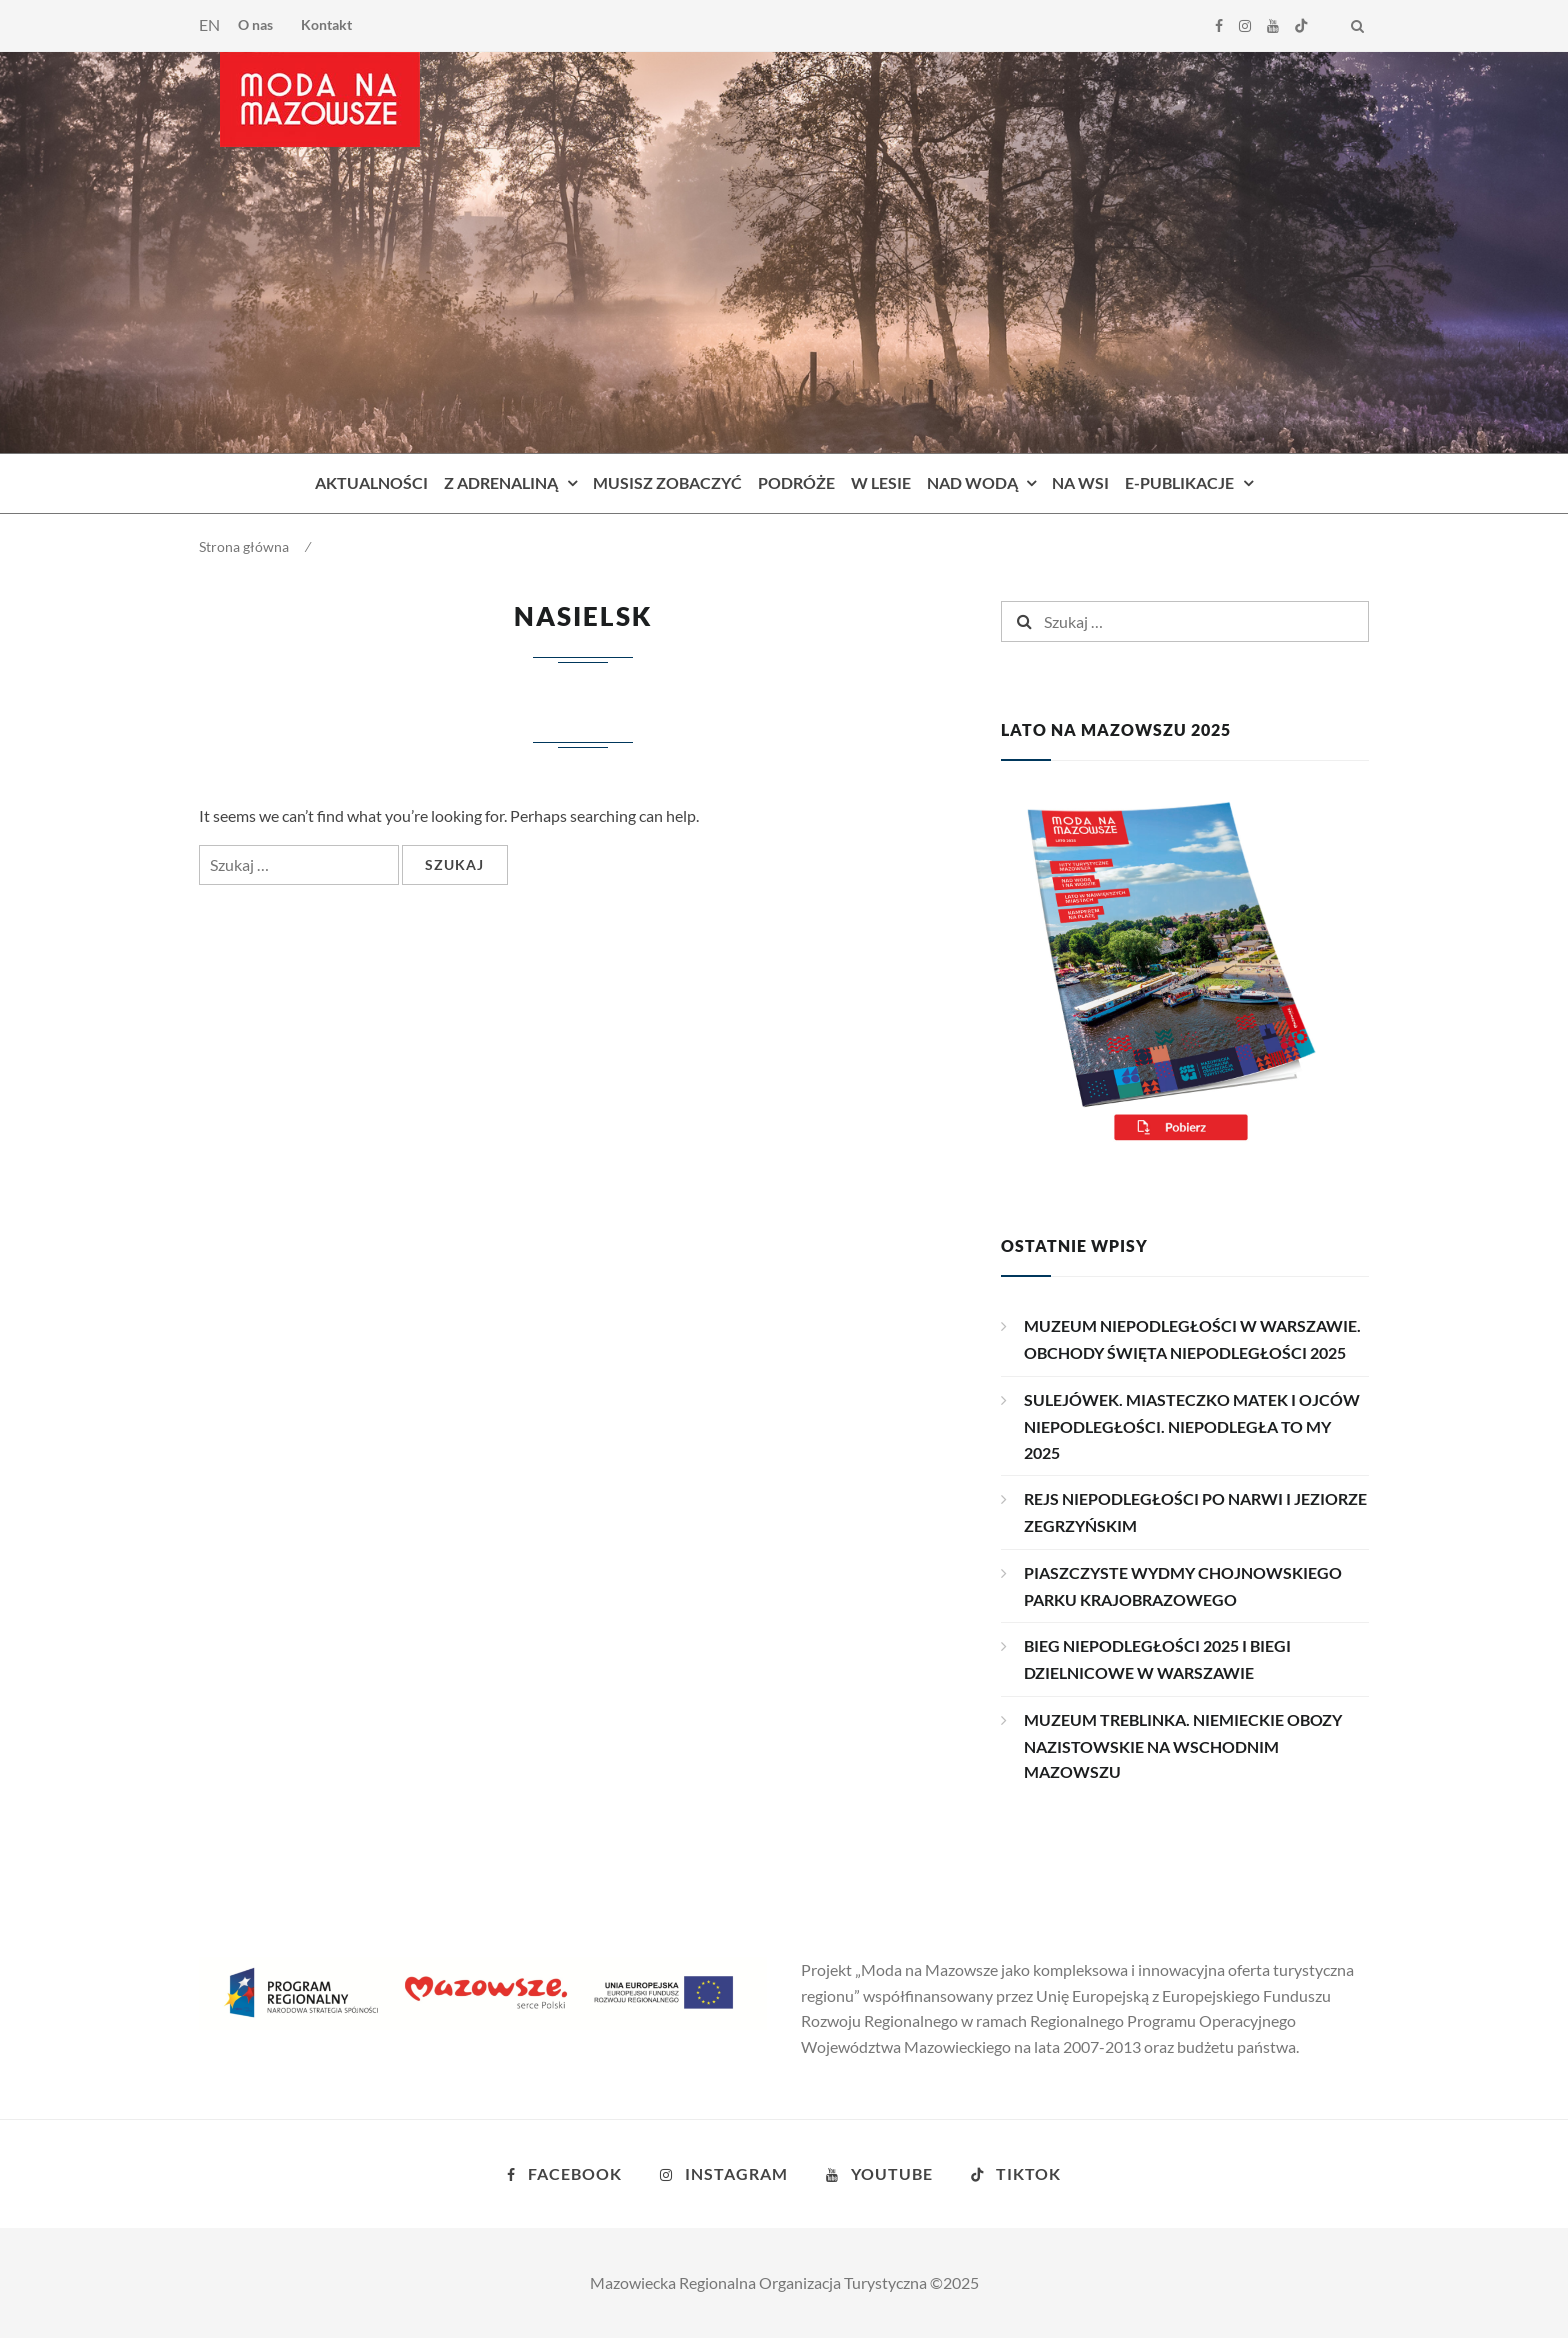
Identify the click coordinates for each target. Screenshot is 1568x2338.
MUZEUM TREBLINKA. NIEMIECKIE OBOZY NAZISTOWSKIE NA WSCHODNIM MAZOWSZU (1183, 1746)
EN (209, 24)
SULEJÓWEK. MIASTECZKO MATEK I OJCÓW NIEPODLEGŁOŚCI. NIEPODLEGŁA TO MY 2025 (1192, 1426)
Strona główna (244, 546)
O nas (255, 24)
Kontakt (326, 24)
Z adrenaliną (501, 482)
